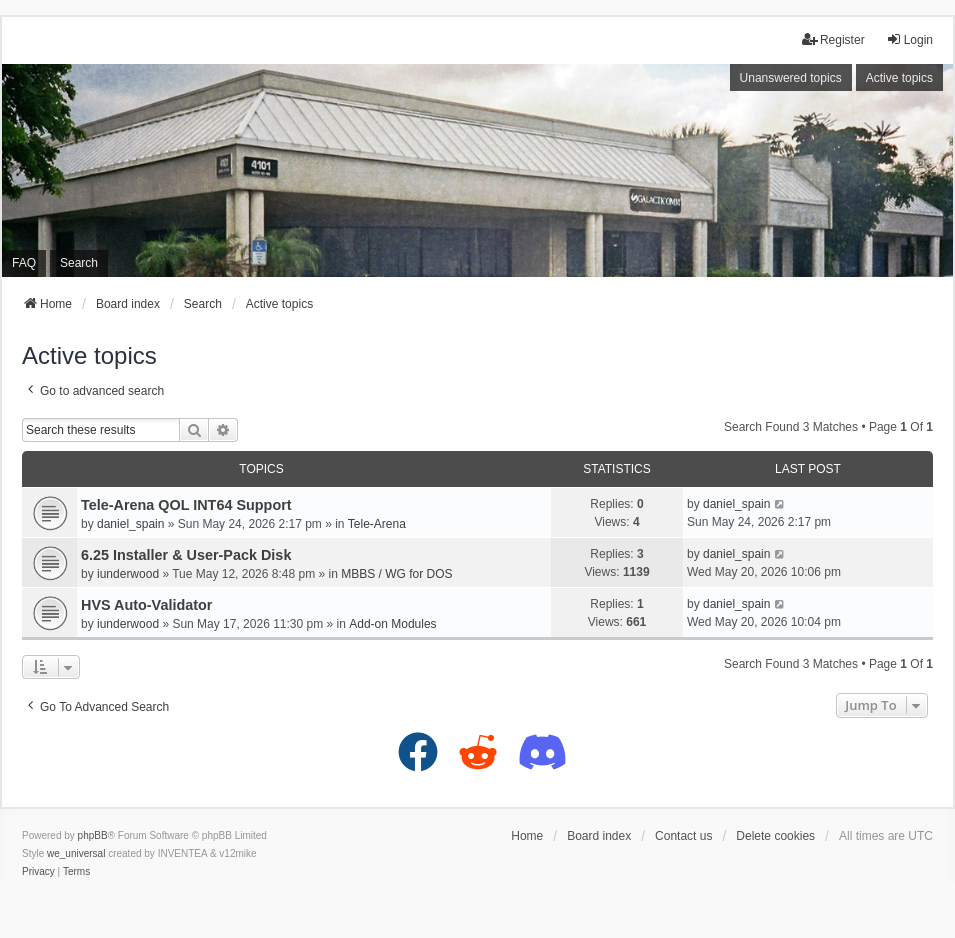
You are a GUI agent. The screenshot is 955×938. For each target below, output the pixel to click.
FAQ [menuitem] (24, 263)
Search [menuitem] (79, 263)
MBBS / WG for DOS (396, 574)
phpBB (93, 835)
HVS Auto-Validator (146, 605)
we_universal (76, 853)
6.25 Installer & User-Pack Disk (186, 555)
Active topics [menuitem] (899, 78)
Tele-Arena (377, 524)
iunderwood (128, 574)
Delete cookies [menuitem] (775, 836)
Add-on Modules (392, 624)
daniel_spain (130, 524)
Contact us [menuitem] (683, 836)
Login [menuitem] (909, 39)
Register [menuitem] (833, 39)
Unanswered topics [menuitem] (791, 78)
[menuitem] (38, 872)
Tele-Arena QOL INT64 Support (186, 505)
